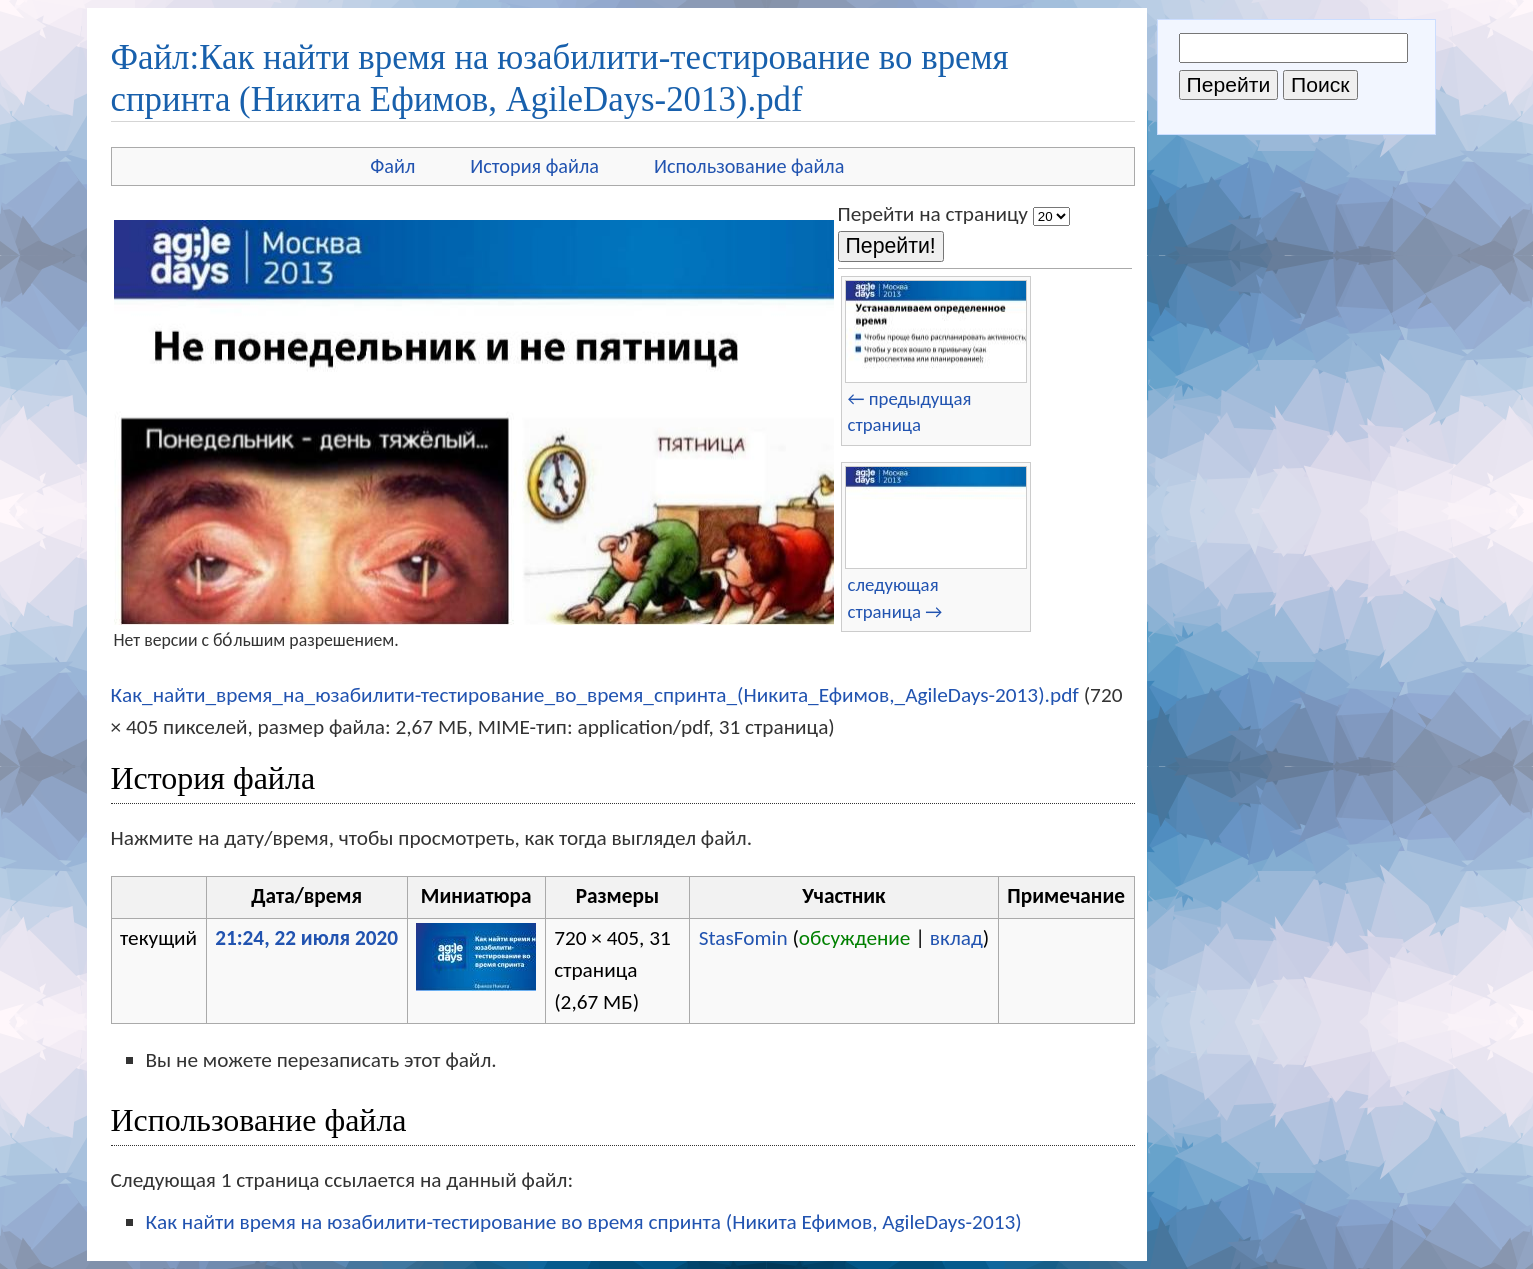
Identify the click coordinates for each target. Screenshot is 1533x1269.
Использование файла (749, 166)
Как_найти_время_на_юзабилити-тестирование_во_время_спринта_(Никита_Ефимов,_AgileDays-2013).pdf (595, 695)
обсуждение (855, 938)
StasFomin (743, 938)
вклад (956, 938)
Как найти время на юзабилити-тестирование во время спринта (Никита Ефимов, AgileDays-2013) (584, 1222)
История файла (534, 166)
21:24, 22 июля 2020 (306, 938)
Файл (392, 166)
